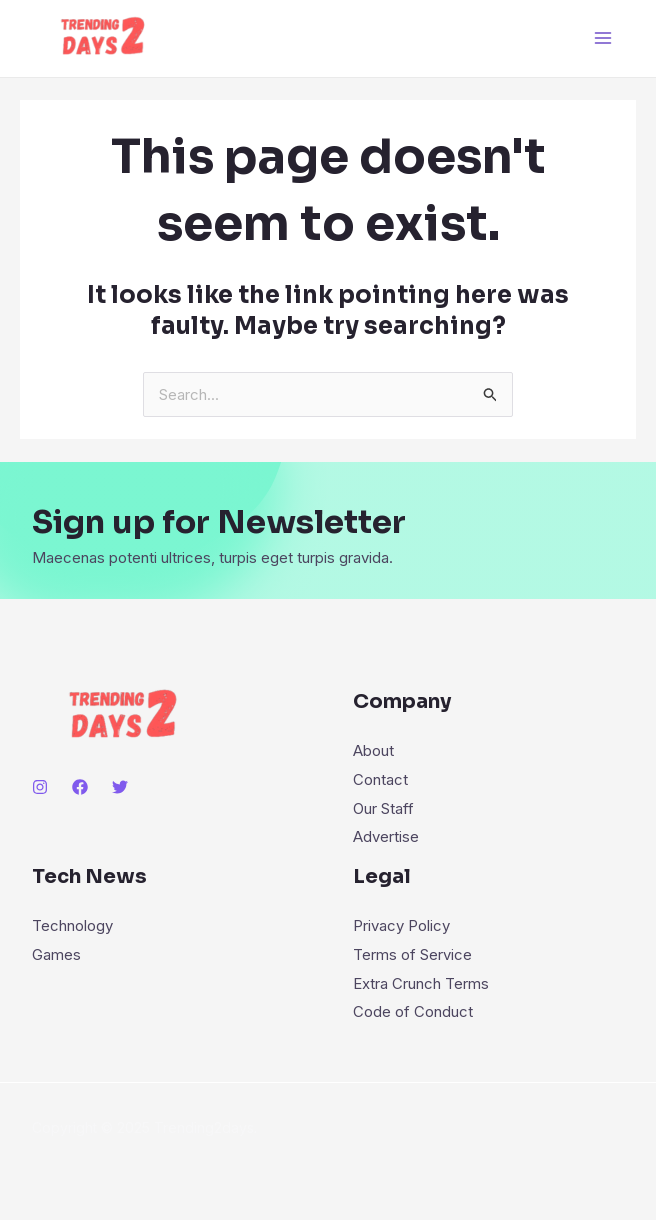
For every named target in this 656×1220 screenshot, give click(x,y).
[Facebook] (80, 787)
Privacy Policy (401, 922)
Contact (380, 778)
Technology (72, 922)
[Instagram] (40, 787)
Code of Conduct (413, 1005)
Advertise (386, 834)
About (373, 750)
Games (56, 950)
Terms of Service (412, 950)
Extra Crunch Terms (421, 977)
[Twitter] (120, 787)
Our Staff (383, 806)
